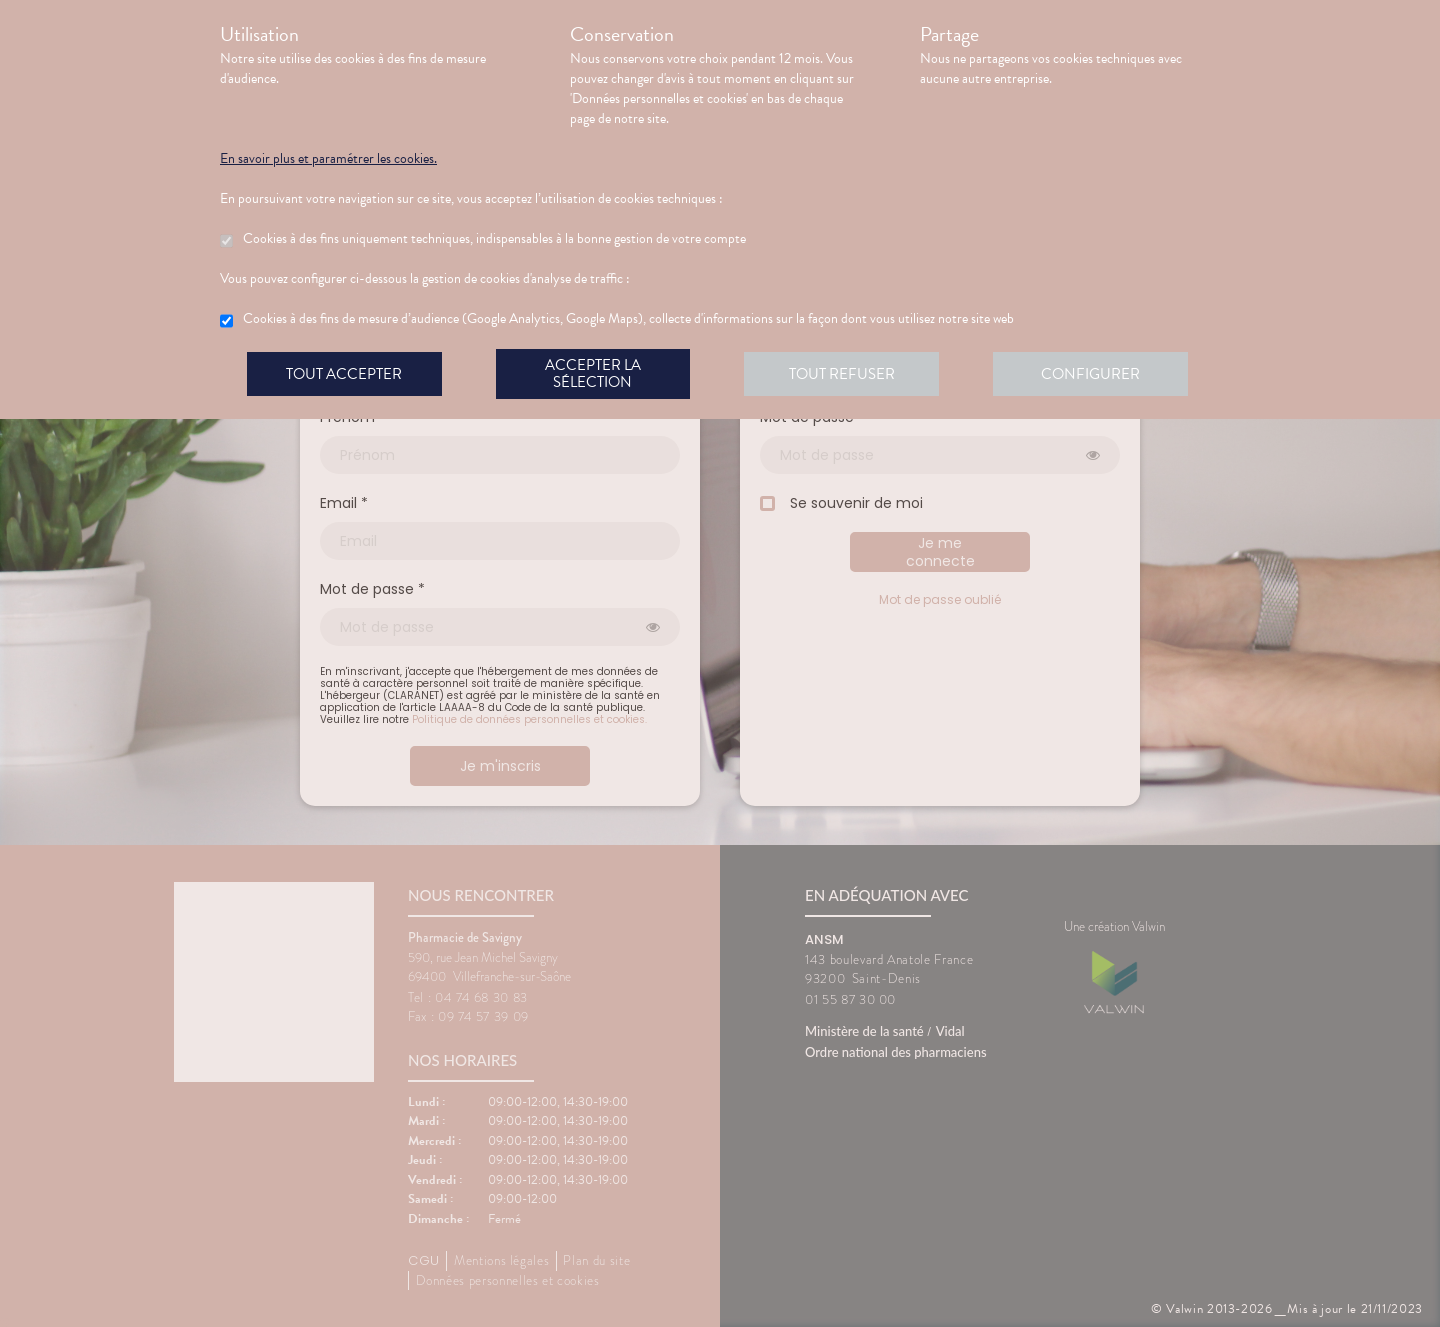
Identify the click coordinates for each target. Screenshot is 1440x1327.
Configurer (1095, 374)
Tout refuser (845, 374)
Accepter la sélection (595, 374)
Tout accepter (345, 374)
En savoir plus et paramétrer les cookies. (328, 159)
